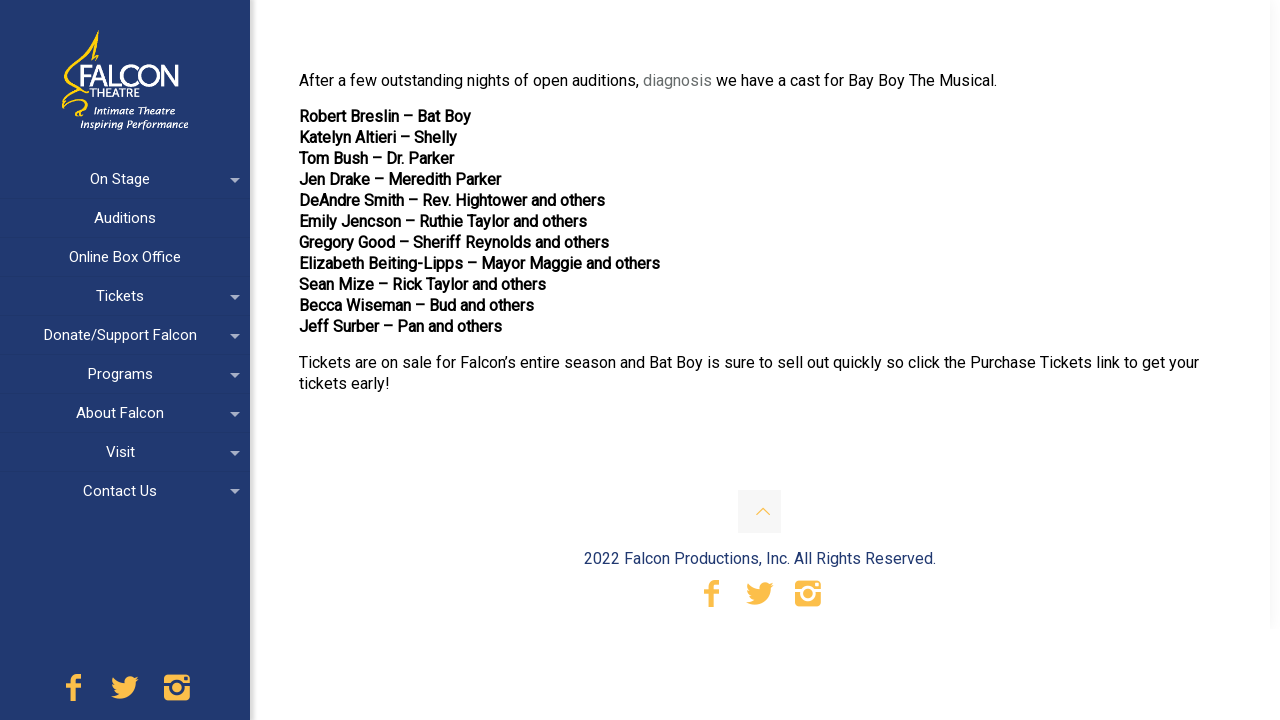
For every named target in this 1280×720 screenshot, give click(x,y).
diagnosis (677, 80)
